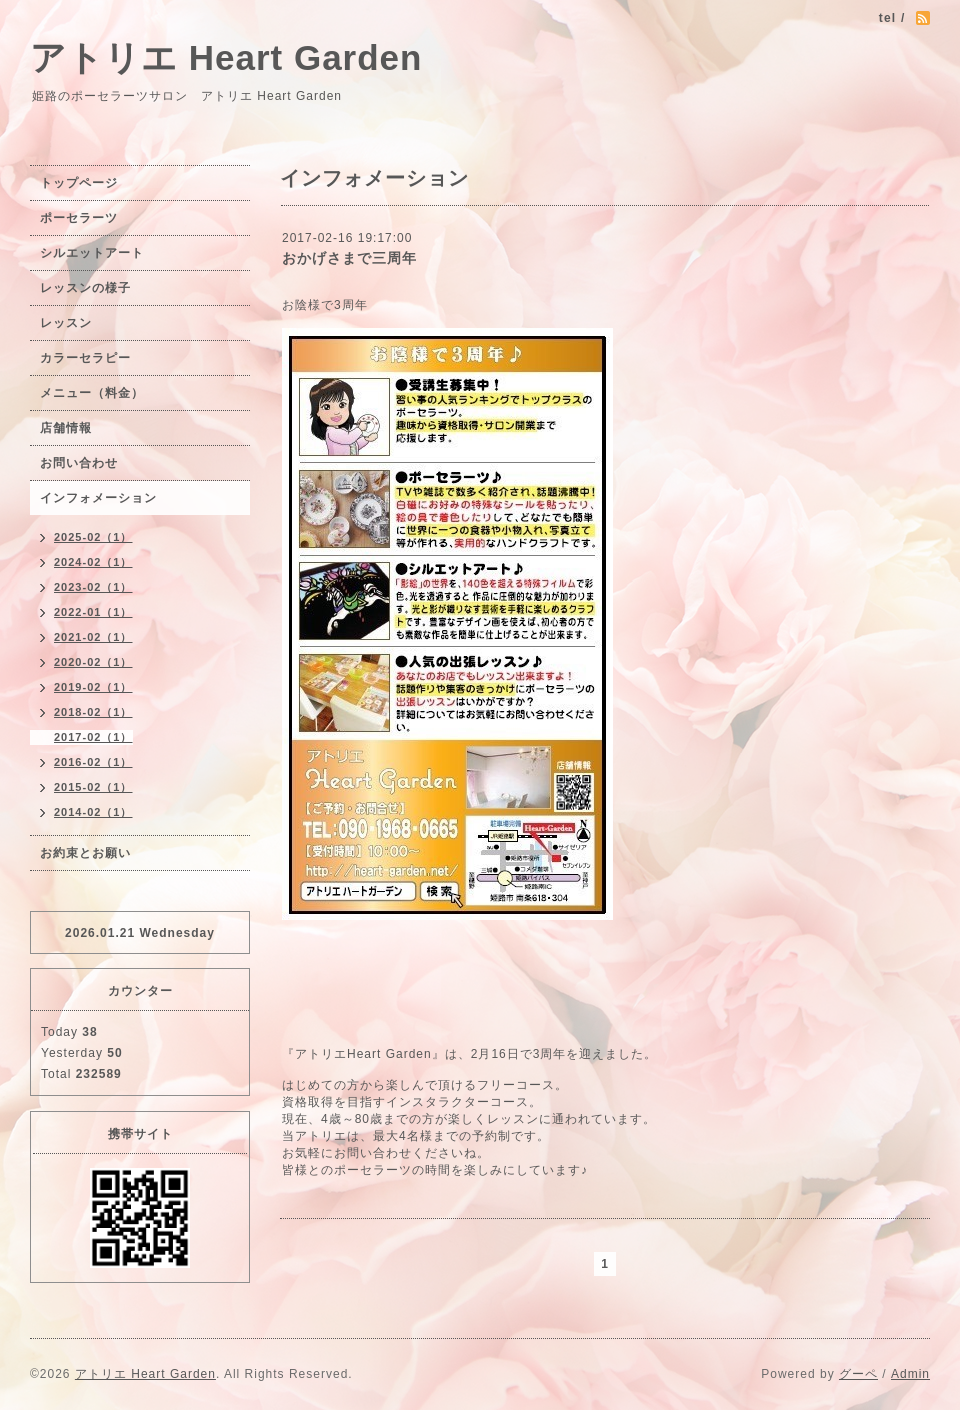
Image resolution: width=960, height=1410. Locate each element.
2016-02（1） (93, 762)
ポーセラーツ (79, 218)
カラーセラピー (85, 358)
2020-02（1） (93, 662)
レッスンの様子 (85, 288)
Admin (910, 1374)
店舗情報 (66, 428)
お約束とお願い (85, 853)
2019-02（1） (93, 687)
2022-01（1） (93, 612)
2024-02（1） (93, 562)
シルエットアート (92, 253)
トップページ (79, 183)
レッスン (66, 323)
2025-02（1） (93, 537)
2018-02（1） (93, 712)
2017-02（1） (93, 737)
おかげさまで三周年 (349, 258)
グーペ (858, 1374)
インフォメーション (98, 498)
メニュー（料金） (92, 393)
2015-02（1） (93, 787)
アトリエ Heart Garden (226, 57)
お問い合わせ (79, 463)
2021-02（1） (93, 637)
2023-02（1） (93, 587)
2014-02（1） (93, 812)
